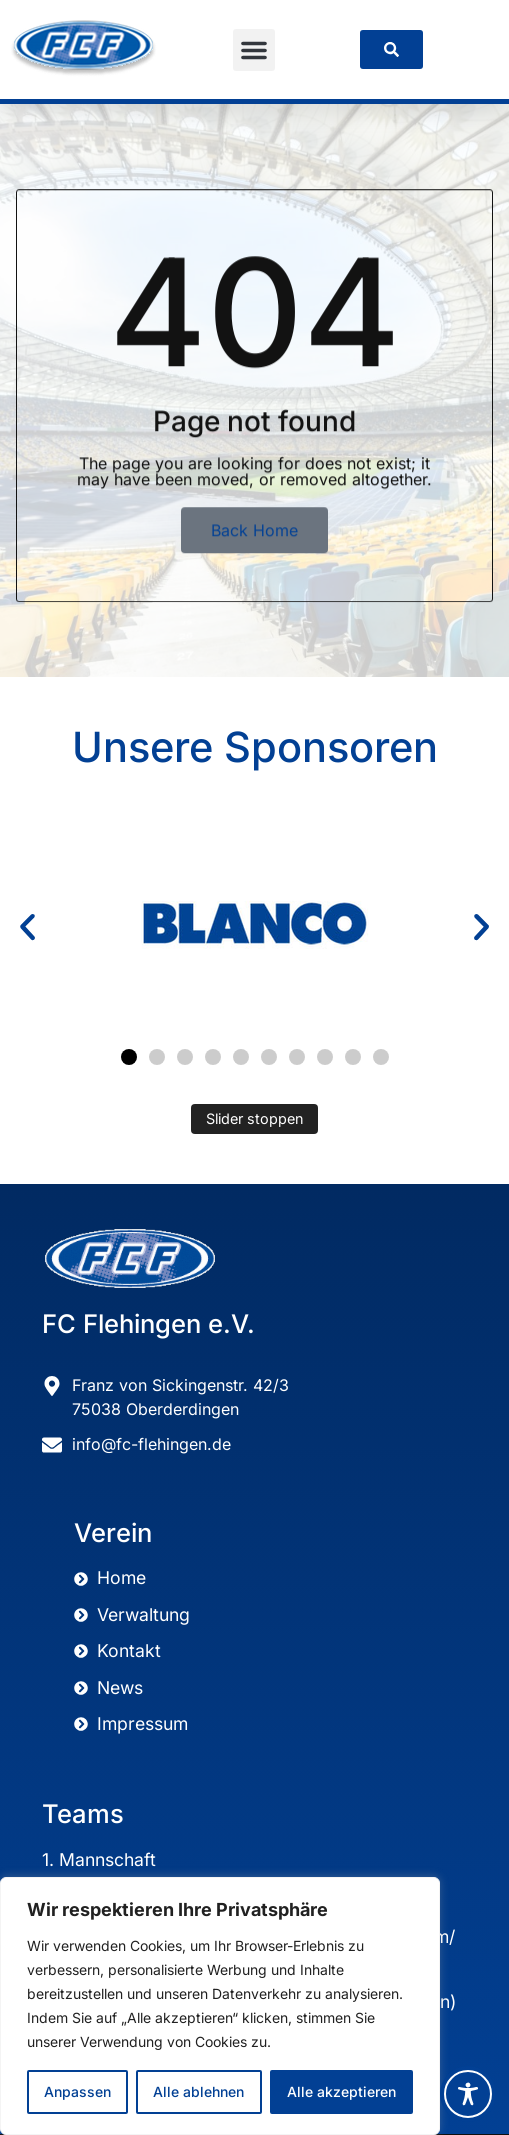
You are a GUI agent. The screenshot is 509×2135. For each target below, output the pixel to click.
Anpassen (77, 2091)
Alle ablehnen (198, 2091)
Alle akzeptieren (341, 2091)
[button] (254, 50)
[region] (220, 2006)
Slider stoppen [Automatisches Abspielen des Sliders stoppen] (255, 1118)
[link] (391, 49)
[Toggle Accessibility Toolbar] (468, 2094)
